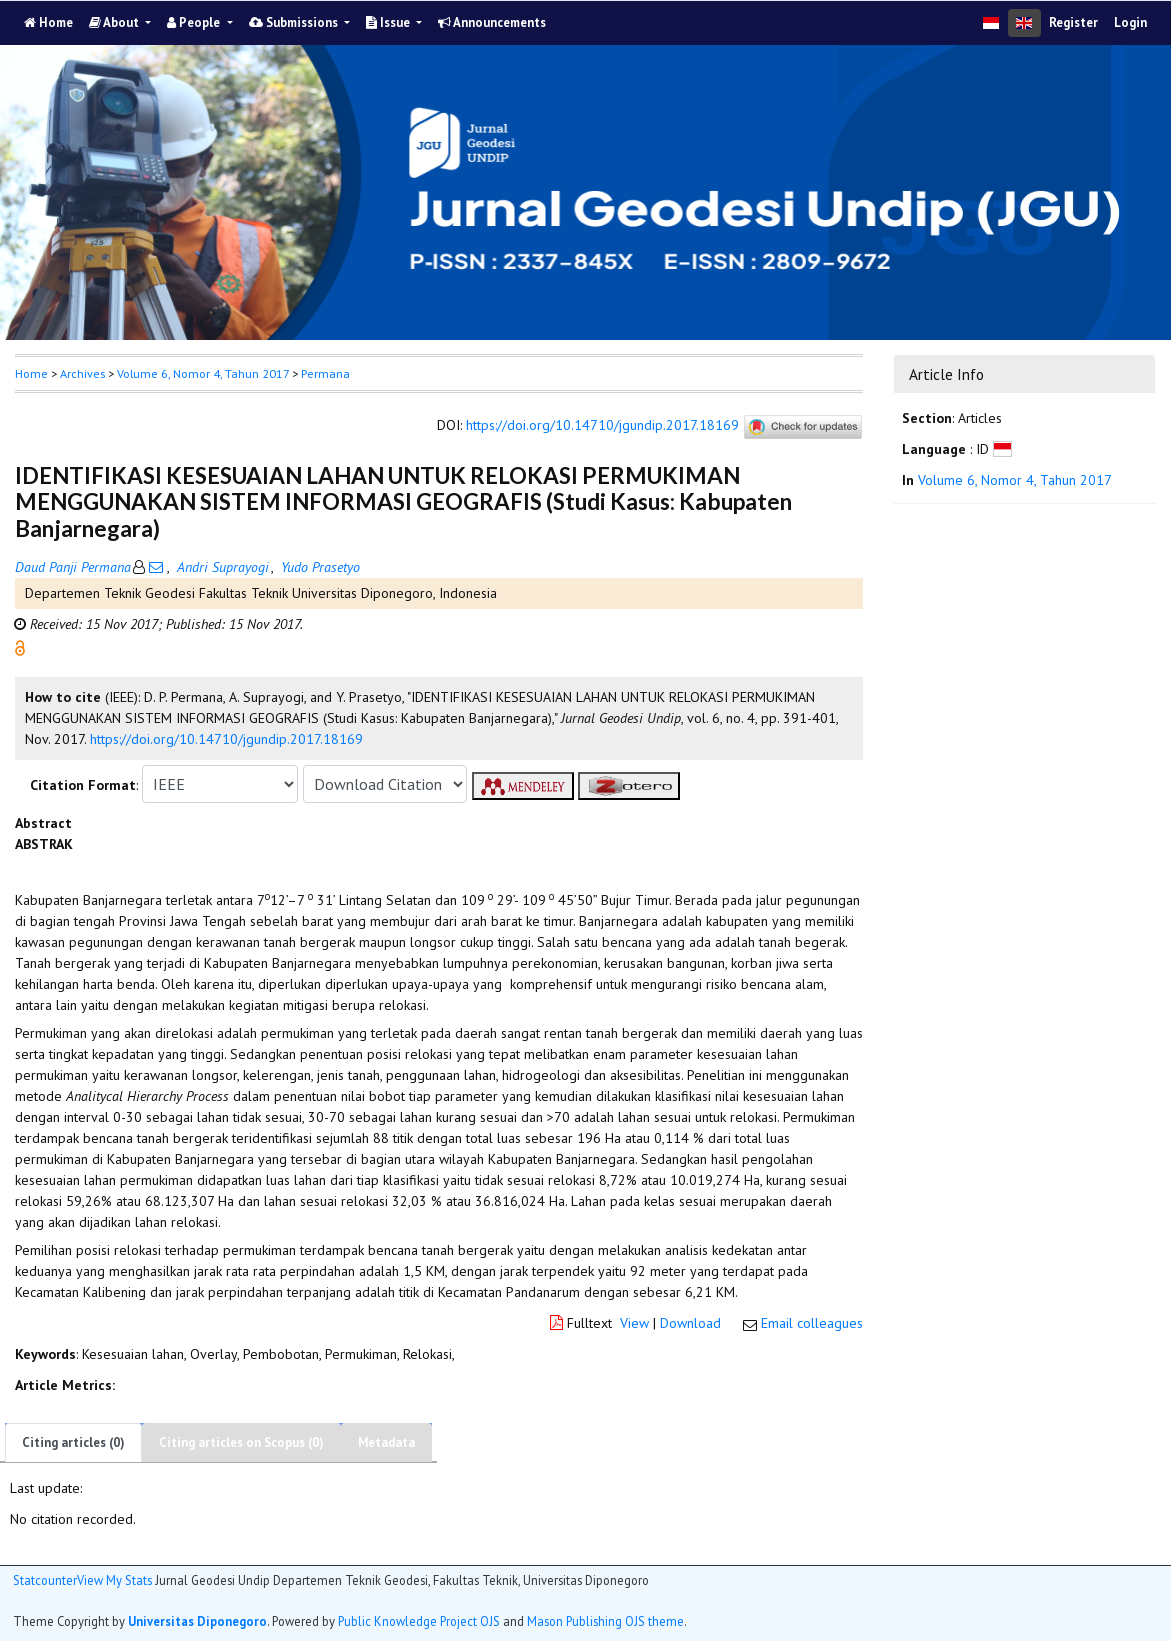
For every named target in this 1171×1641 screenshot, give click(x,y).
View (634, 1323)
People (195, 22)
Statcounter (45, 1580)
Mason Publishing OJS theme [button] (605, 1621)
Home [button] (31, 373)
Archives (82, 373)
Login (1130, 22)
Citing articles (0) (73, 1442)
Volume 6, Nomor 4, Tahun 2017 (203, 373)
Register (1073, 22)
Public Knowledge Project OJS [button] (419, 1621)
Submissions (295, 22)
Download (690, 1323)
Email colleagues (812, 1323)
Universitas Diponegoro (197, 1621)
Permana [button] (325, 373)
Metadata (386, 1442)
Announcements (492, 22)
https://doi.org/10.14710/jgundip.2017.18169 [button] (226, 739)
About (115, 22)
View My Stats (114, 1580)
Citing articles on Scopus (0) (241, 1442)
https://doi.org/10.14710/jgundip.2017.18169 (602, 426)
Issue (389, 22)
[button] (20, 647)
